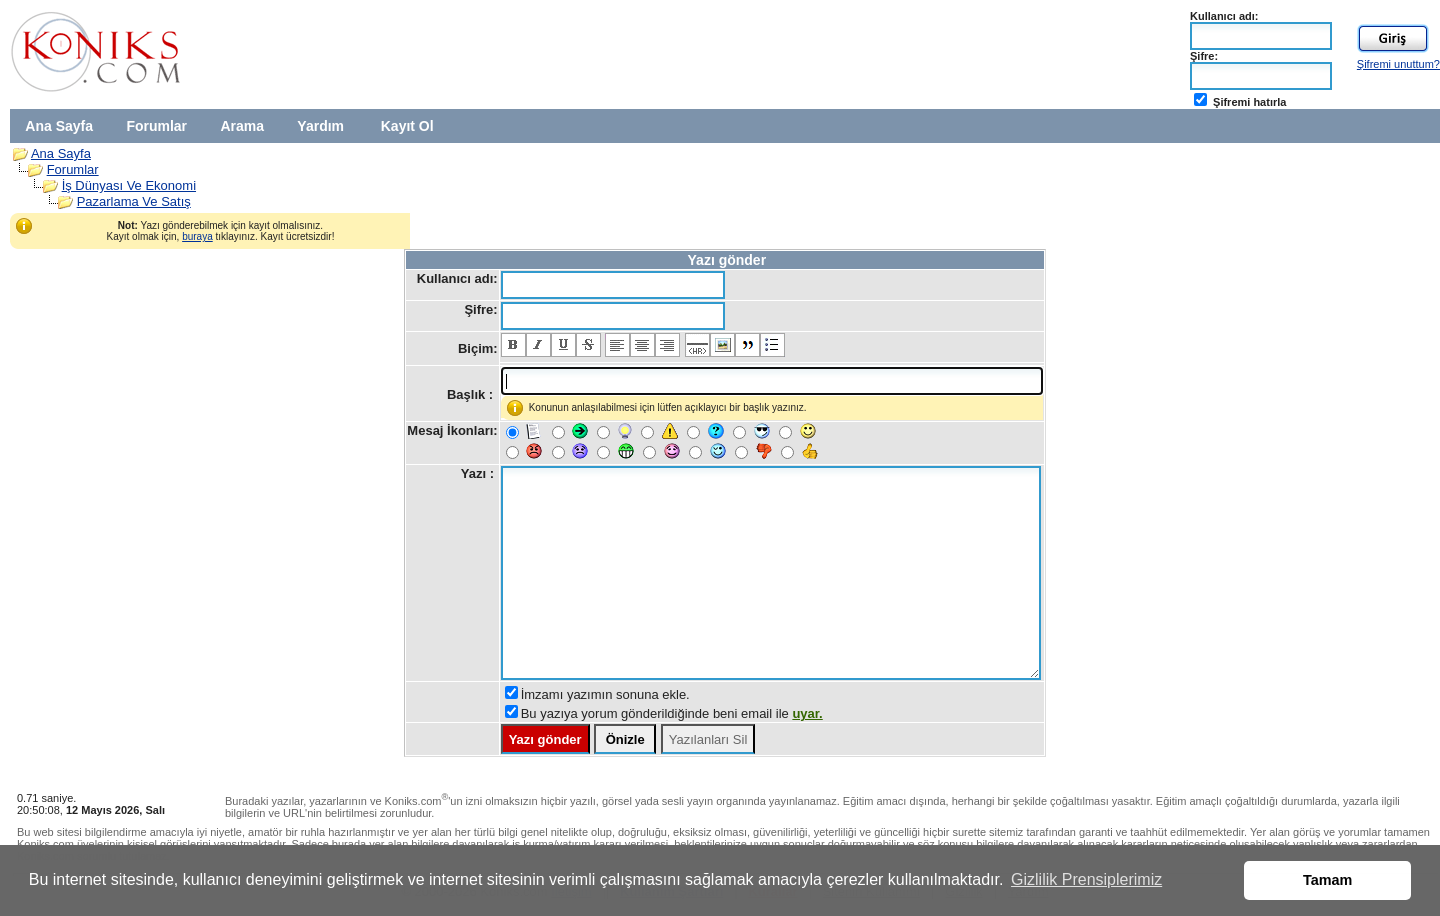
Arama (242, 126)
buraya (197, 236)
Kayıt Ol (407, 126)
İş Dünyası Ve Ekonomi (129, 185)
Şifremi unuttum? (1398, 64)
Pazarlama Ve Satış (134, 201)
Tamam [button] (1327, 880)
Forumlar (156, 126)
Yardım (320, 126)
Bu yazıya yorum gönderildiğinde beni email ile (672, 713)
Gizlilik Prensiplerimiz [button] (1086, 879)
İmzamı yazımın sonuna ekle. (605, 694)
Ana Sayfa (59, 126)
